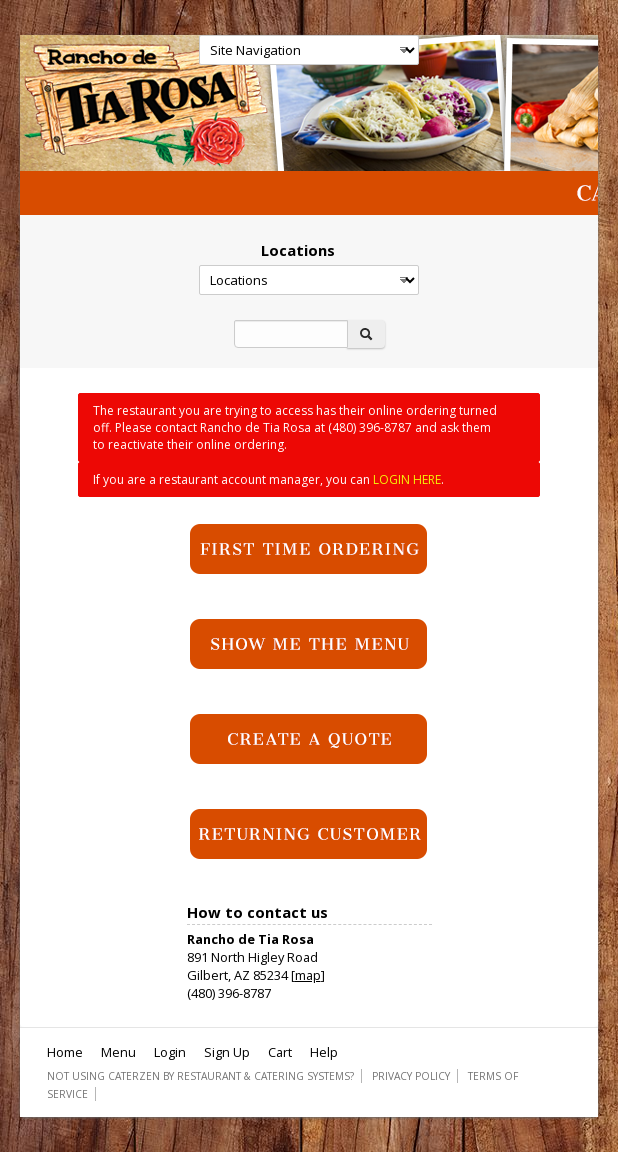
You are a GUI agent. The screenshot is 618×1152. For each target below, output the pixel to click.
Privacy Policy (411, 1076)
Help (324, 1052)
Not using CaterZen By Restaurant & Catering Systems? (200, 1076)
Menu (118, 1052)
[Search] (291, 334)
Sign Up (227, 1052)
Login (170, 1052)
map (308, 975)
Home (65, 1052)
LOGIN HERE (407, 479)
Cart (280, 1052)
